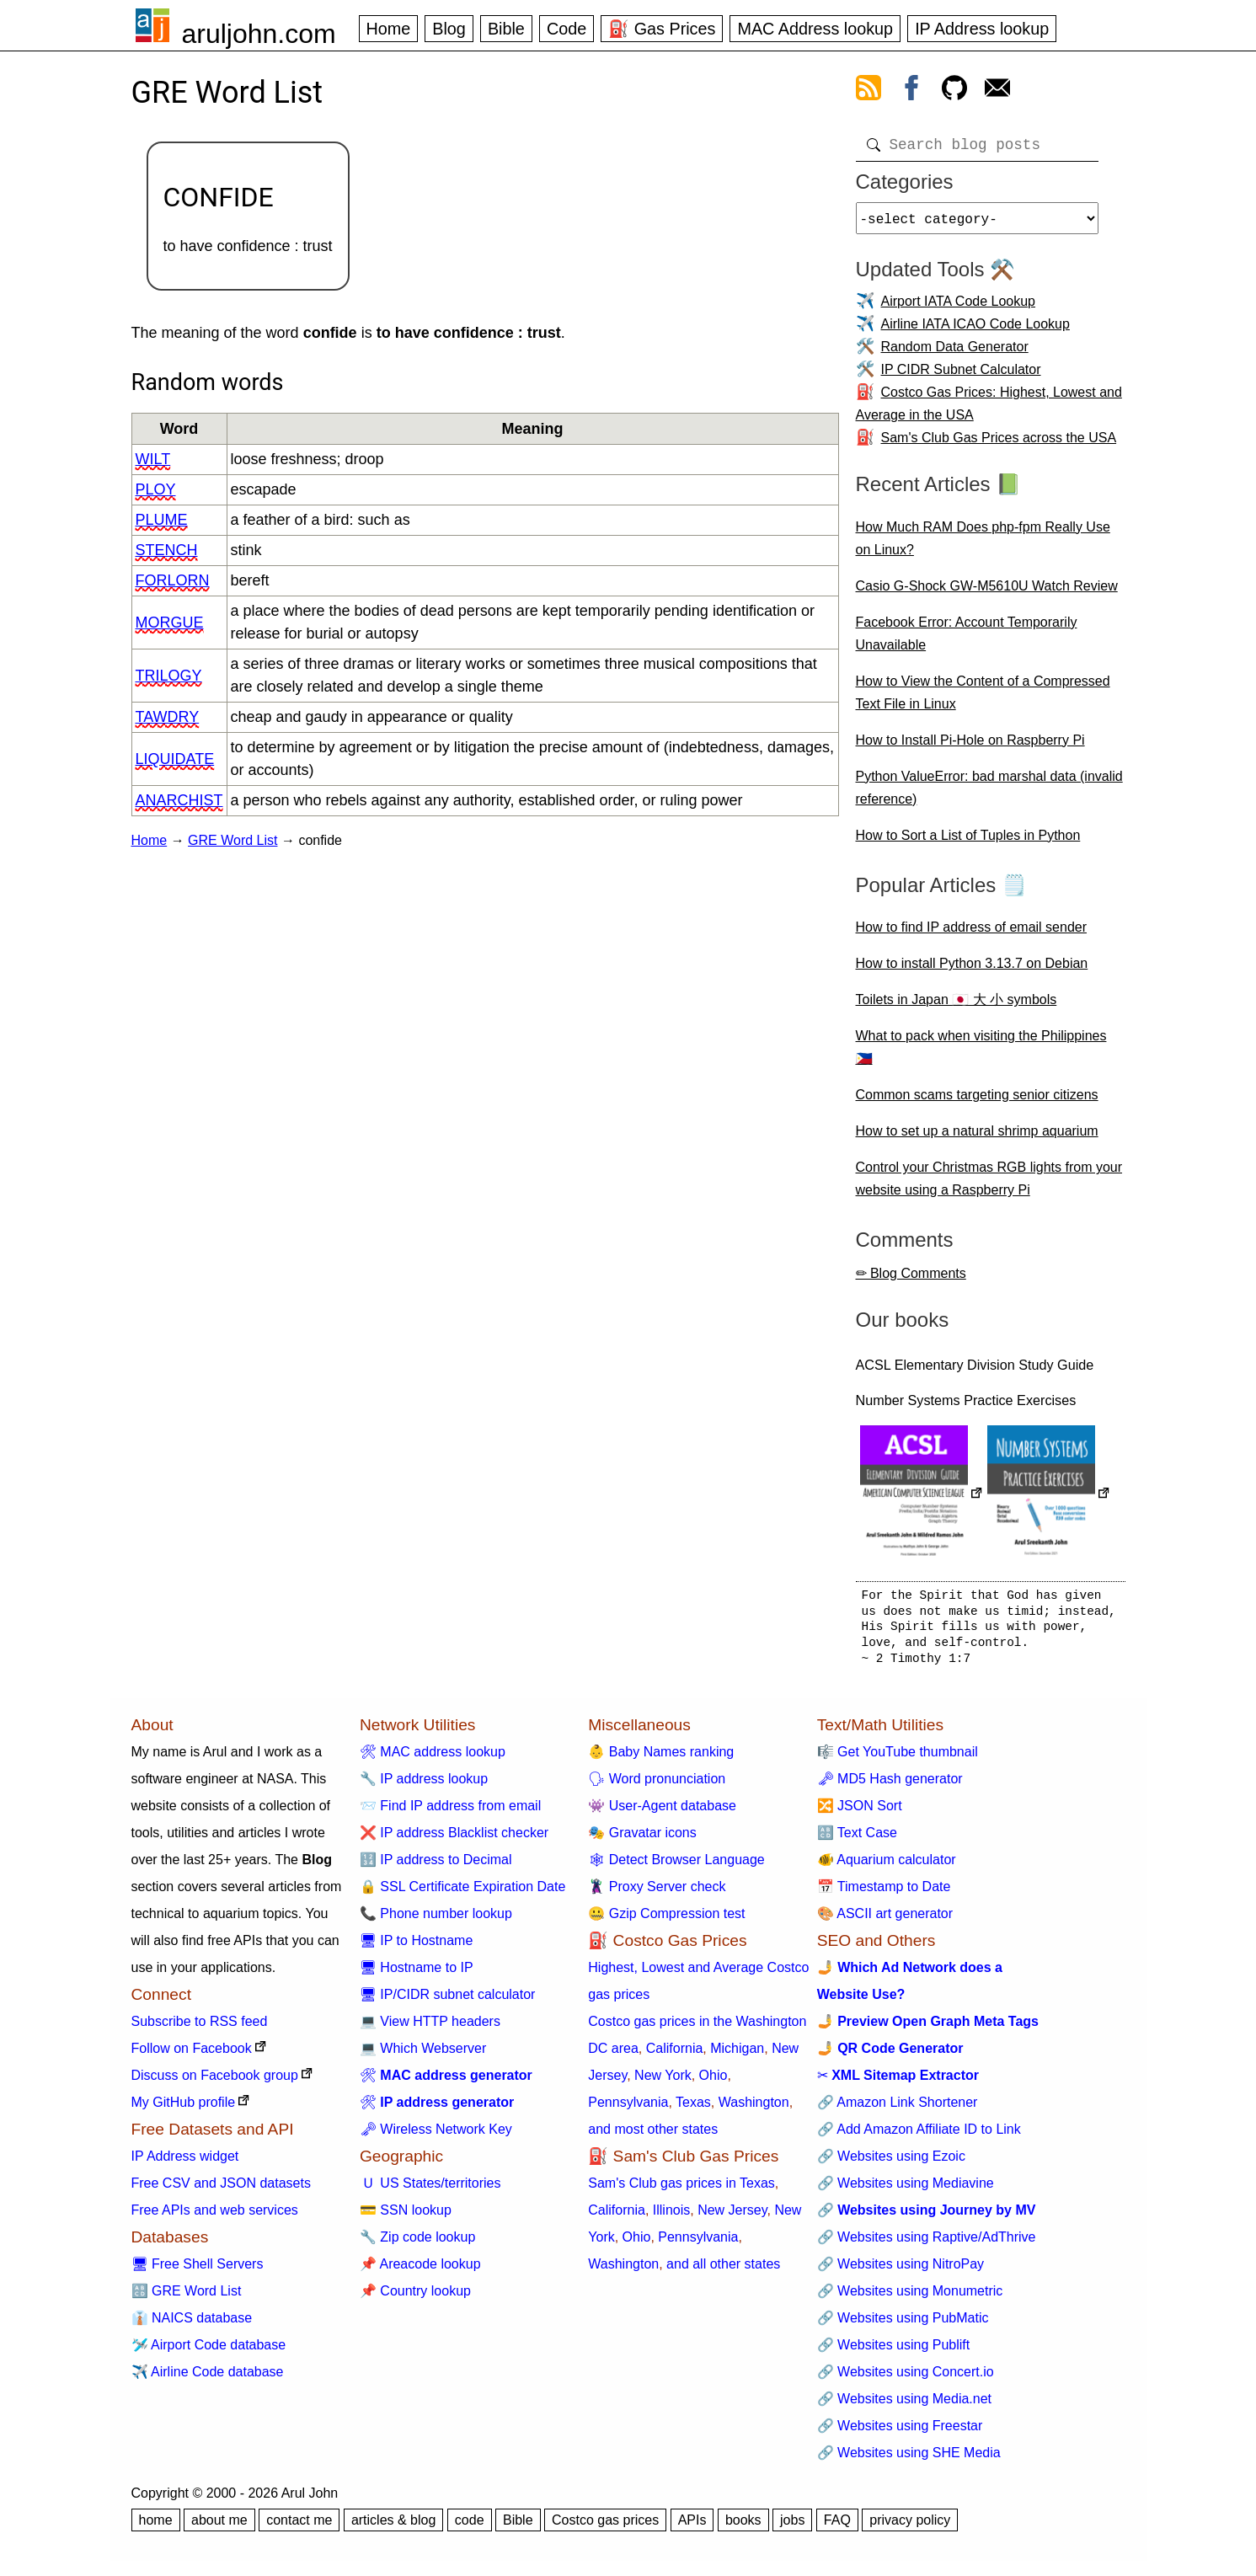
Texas (693, 2109)
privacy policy (909, 2527)
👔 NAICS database (192, 2324)
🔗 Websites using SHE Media (909, 2459)
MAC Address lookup (815, 28)
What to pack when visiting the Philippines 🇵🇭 (981, 1053)
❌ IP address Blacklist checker (454, 1839)
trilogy (169, 675)
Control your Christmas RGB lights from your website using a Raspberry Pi (989, 1185)
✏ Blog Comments (911, 1280)
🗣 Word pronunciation (656, 1785)
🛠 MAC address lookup (432, 1758)
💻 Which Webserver (423, 2055)
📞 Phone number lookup (436, 1920)
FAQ (837, 2527)
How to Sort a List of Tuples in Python (968, 842)
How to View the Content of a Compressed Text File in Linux (983, 699)
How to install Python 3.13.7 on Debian (972, 970)
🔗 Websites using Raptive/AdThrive (926, 2244)
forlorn (173, 580)
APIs (692, 2527)
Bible (506, 28)
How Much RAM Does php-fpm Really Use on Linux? (983, 545)
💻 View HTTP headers (430, 2028)
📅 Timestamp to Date (884, 1893)
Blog (449, 28)
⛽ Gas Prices (661, 28)
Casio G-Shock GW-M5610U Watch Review (987, 592)
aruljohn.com (259, 34)
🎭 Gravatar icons (642, 1839)
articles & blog (393, 2527)
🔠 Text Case (857, 1839)
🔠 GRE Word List (186, 2297)
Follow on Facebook (191, 2055)
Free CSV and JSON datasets (221, 2190)
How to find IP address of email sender (972, 934)
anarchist (179, 800)
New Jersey (732, 2217)
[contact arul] (997, 91)
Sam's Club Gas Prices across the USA (999, 444)
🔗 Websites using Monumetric (910, 2297)
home (156, 2527)
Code (566, 28)
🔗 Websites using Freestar (900, 2432)
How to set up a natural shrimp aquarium (977, 1137)
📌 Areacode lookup (420, 2270)
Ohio (713, 2082)
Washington (754, 2109)
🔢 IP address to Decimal (436, 1866)
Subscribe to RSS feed (199, 2028)
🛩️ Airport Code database (208, 2351)
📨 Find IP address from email (450, 1812)
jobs (792, 2527)
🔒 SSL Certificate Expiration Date (462, 1893)
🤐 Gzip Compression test (666, 1920)
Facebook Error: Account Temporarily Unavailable (966, 640)
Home (388, 28)
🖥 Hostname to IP (416, 1974)
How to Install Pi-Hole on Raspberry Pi (970, 747)
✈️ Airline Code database (207, 2378)
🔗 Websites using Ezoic (891, 2163)
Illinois (671, 2217)
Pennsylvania (628, 2109)
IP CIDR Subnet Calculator (961, 376)
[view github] (954, 91)
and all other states (723, 2270)
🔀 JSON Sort (859, 1812)
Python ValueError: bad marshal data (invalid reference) (989, 794)
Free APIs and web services (214, 2217)
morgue (170, 622)
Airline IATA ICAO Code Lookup (975, 330)
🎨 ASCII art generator (885, 1920)
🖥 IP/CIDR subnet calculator (448, 2001)
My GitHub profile (183, 2109)
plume (162, 519)
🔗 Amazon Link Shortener (897, 2109)
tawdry (168, 716)
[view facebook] (911, 91)
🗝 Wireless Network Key (436, 2136)
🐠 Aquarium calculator (886, 1866)
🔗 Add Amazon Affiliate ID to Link (919, 2136)
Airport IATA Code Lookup (958, 308)
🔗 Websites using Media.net (904, 2405)
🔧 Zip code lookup (417, 2244)
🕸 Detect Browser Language (676, 1866)
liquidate (175, 759)
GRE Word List (232, 840)
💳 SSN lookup (406, 2217)
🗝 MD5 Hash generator (890, 1785)
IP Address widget (185, 2163)
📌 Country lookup (415, 2297)
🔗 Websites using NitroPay (900, 2270)
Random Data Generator (955, 353)
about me (219, 2527)
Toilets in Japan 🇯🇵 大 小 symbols (956, 1006)
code (469, 2527)
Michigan (737, 2055)
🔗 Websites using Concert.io (905, 2378)
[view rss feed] (868, 91)
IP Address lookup (982, 28)
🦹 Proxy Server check (656, 1893)
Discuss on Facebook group (214, 2082)
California (674, 2055)
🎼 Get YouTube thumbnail (897, 1758)
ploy (156, 489)
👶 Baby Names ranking (661, 1758)
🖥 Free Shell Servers (197, 2270)
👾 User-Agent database (662, 1812)
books (743, 2527)
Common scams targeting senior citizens (977, 1101)
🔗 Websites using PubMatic (903, 2324)
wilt (153, 459)
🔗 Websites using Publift (893, 2351)
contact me (299, 2527)
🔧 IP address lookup (424, 1785)
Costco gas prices (605, 2527)
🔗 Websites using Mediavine (905, 2190)
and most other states (653, 2136)
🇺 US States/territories (430, 2190)
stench (167, 550)
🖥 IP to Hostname (416, 1947)
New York (663, 2082)
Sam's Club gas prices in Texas (681, 2190)
